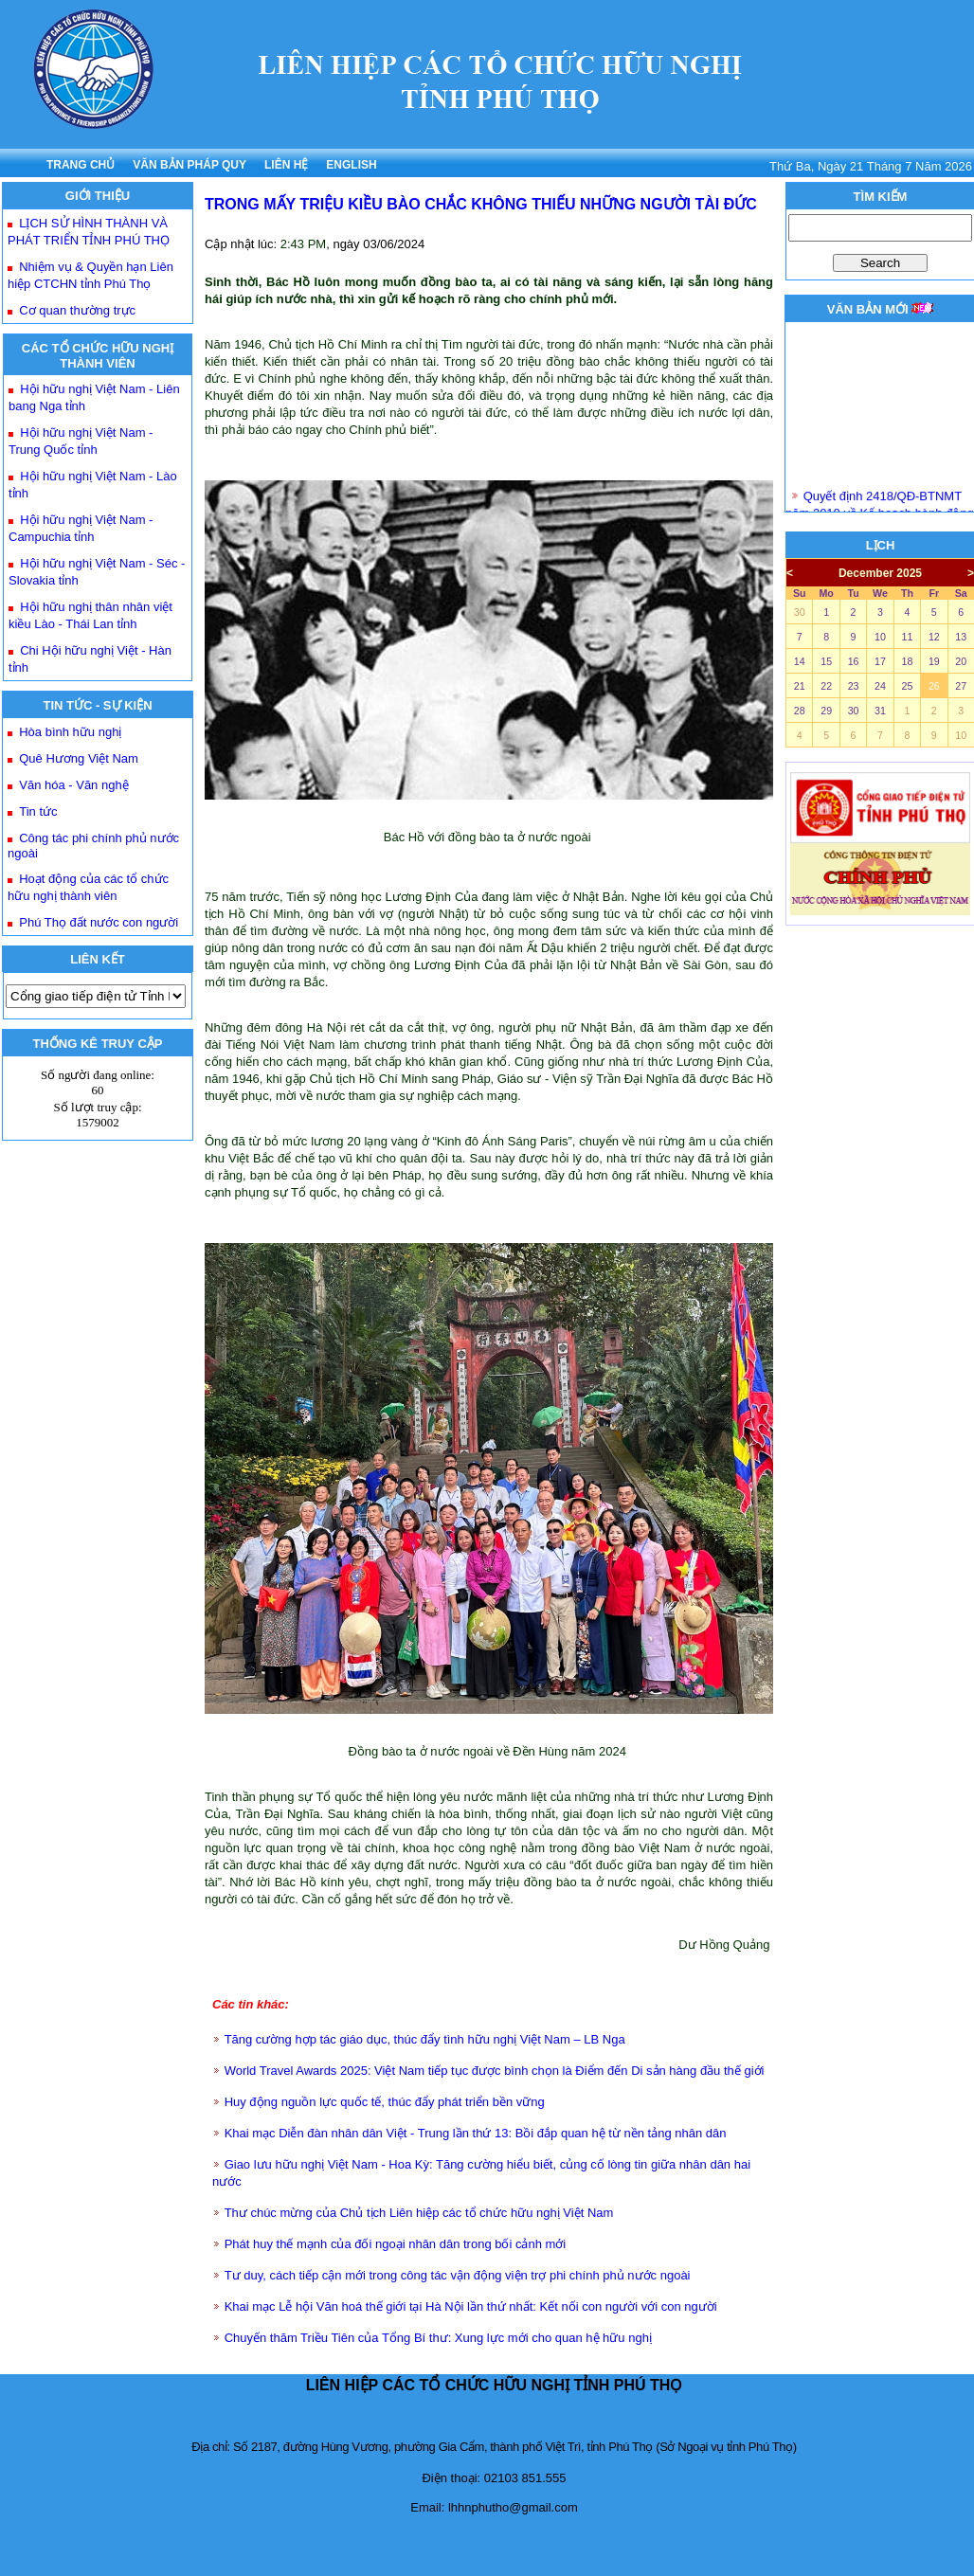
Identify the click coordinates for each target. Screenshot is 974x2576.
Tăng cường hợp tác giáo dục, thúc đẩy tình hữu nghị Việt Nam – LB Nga (425, 2039)
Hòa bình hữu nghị (70, 732)
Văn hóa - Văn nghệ (73, 785)
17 (880, 661)
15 (826, 661)
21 (799, 686)
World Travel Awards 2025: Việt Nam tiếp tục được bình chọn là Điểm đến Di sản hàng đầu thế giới (495, 2070)
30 (799, 612)
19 (934, 661)
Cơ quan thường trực (77, 310)
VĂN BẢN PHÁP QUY (189, 164)
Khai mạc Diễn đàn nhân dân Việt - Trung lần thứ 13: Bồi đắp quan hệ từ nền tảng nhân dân (476, 2133)
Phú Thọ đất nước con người (98, 922)
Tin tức (38, 811)
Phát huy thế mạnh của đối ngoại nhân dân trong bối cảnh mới (396, 2244)
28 (799, 710)
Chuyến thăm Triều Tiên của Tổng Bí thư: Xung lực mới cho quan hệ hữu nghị (438, 2338)
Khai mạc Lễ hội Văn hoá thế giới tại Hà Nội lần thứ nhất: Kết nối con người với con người (471, 2306)
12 (934, 636)
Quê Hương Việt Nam (78, 758)
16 (853, 661)
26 (934, 686)
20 (960, 661)
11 (906, 636)
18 (906, 661)
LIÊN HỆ (286, 164)
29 (826, 710)
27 (960, 686)
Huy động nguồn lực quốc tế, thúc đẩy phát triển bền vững (385, 2102)
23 (853, 686)
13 (960, 636)
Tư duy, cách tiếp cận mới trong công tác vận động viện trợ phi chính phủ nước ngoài (458, 2275)
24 (880, 686)
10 (880, 636)
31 (880, 710)
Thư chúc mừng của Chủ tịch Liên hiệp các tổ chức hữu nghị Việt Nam (419, 2213)
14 (799, 661)
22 (826, 686)
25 (906, 686)
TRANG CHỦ (80, 164)
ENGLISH (351, 164)
